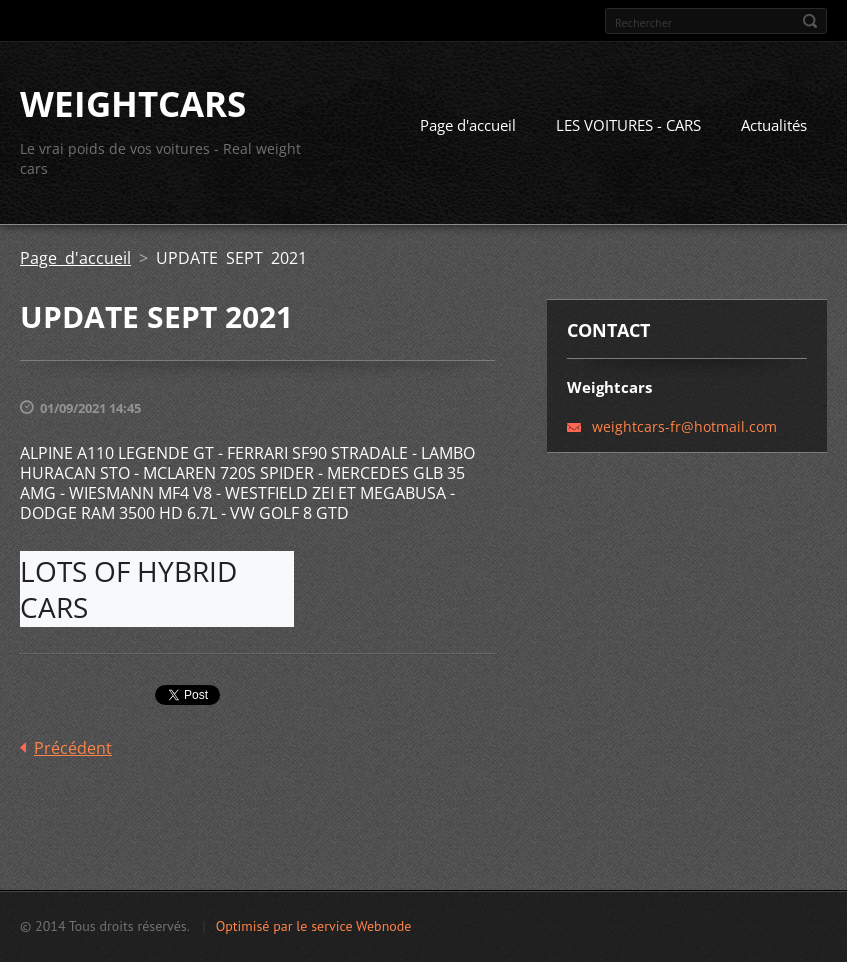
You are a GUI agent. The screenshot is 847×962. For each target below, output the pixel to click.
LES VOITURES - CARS (628, 125)
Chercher (810, 21)
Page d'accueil (468, 125)
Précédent (73, 748)
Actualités (774, 125)
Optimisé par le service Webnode (314, 926)
